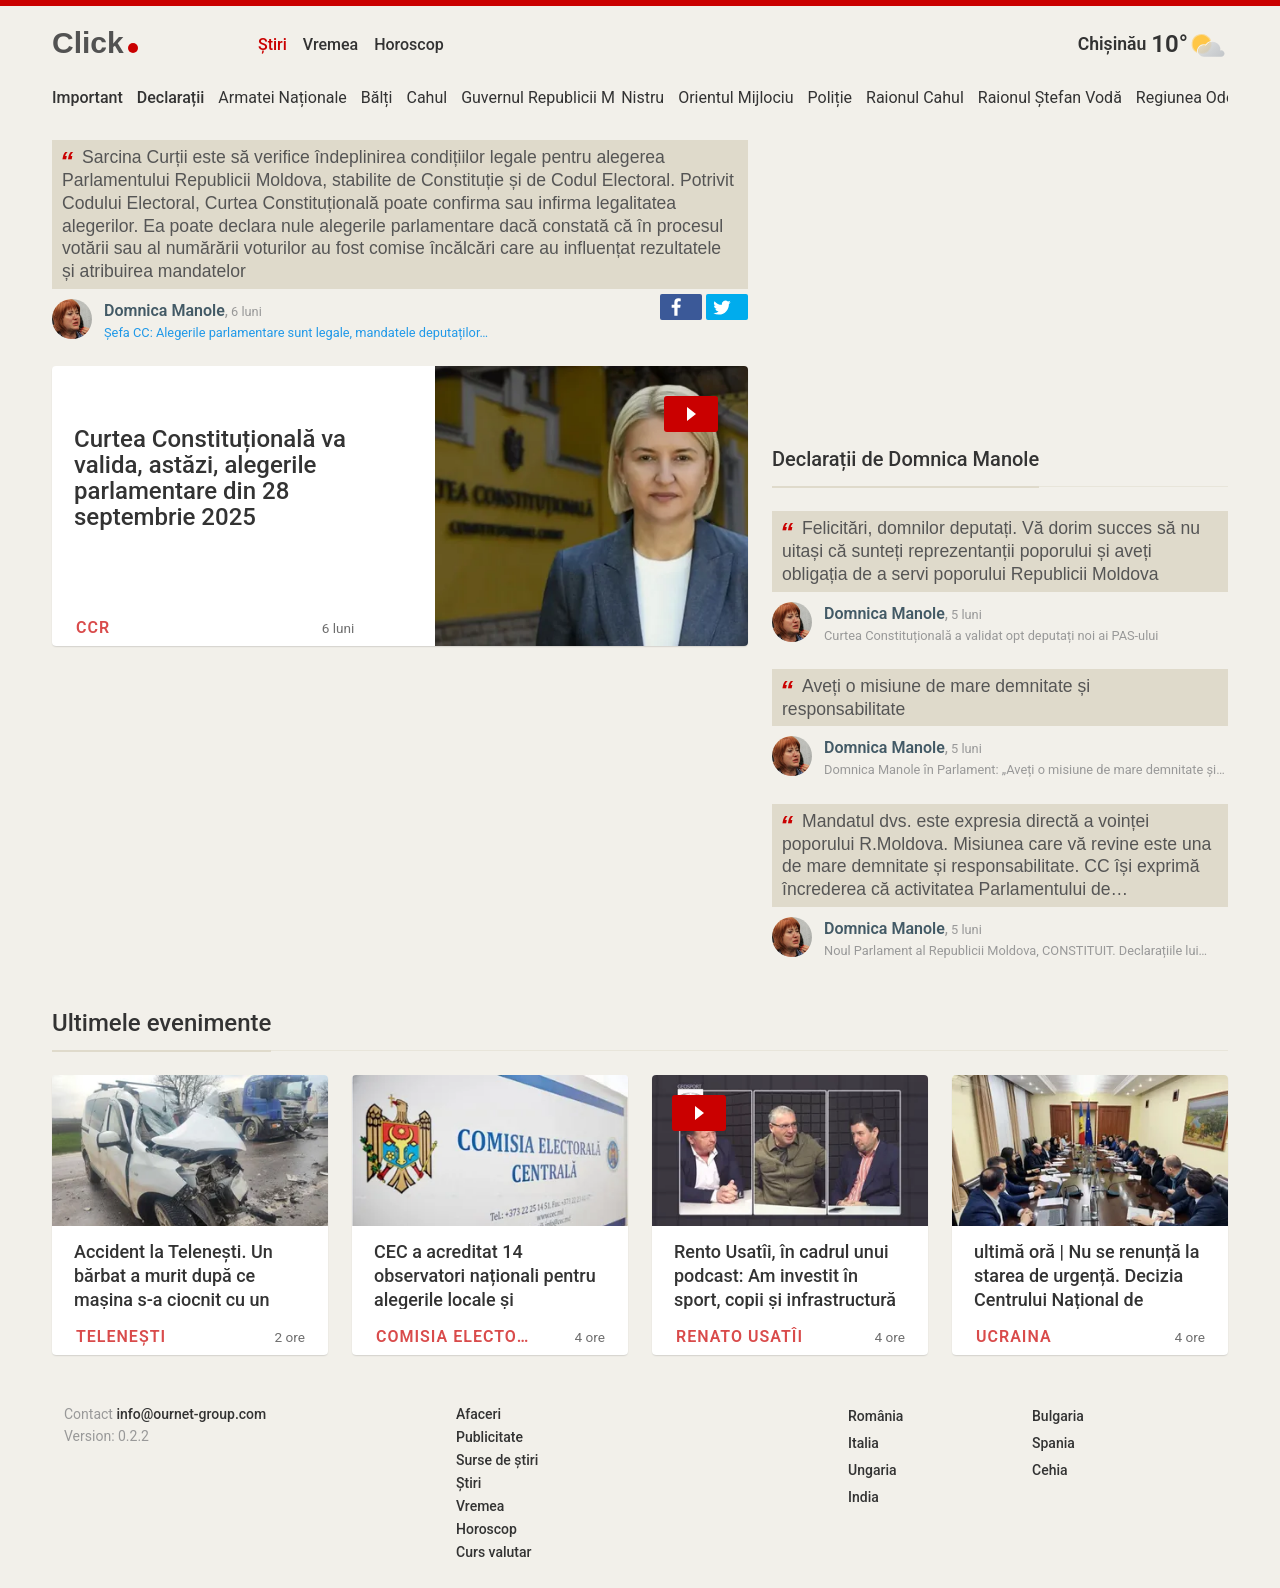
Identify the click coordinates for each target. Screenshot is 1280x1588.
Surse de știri (497, 1460)
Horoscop (409, 44)
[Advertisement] (1000, 280)
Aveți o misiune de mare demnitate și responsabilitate (935, 696)
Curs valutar (493, 1552)
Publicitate (489, 1437)
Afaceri (478, 1414)
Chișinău (1112, 44)
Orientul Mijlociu (735, 97)
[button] (681, 307)
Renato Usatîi (739, 1336)
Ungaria (872, 1470)
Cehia (1050, 1470)
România (875, 1416)
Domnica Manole (164, 310)
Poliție (830, 97)
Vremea (330, 44)
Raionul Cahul (915, 97)
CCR (93, 627)
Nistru (642, 97)
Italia (863, 1443)
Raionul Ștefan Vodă (1050, 97)
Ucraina (1014, 1336)
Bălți (377, 97)
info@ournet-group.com (191, 1414)
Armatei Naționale (282, 97)
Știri (272, 44)
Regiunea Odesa (1194, 97)
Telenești (121, 1336)
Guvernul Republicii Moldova (561, 97)
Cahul (426, 97)
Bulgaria (1058, 1416)
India (863, 1497)
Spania (1053, 1443)
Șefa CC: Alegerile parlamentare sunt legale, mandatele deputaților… (296, 332)
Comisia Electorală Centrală (456, 1336)
